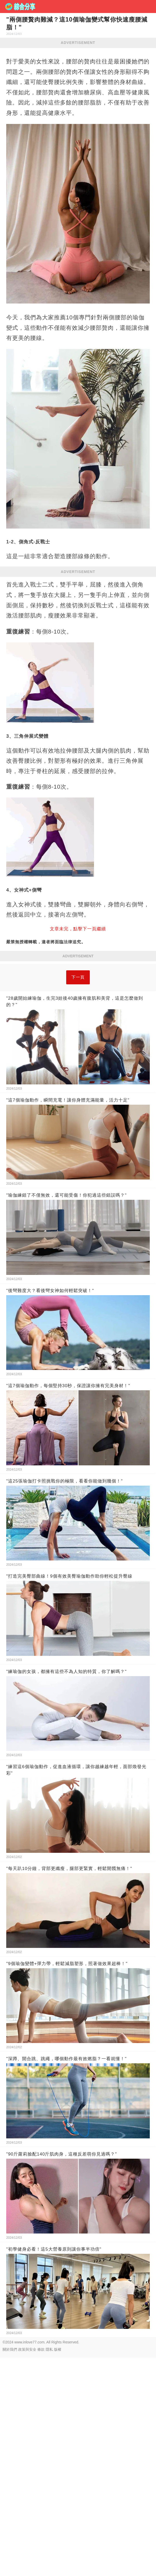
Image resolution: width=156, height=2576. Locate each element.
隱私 (49, 2422)
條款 (41, 2422)
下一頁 (78, 1050)
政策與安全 (27, 2422)
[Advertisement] (78, 1000)
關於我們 (10, 2422)
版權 (57, 2422)
